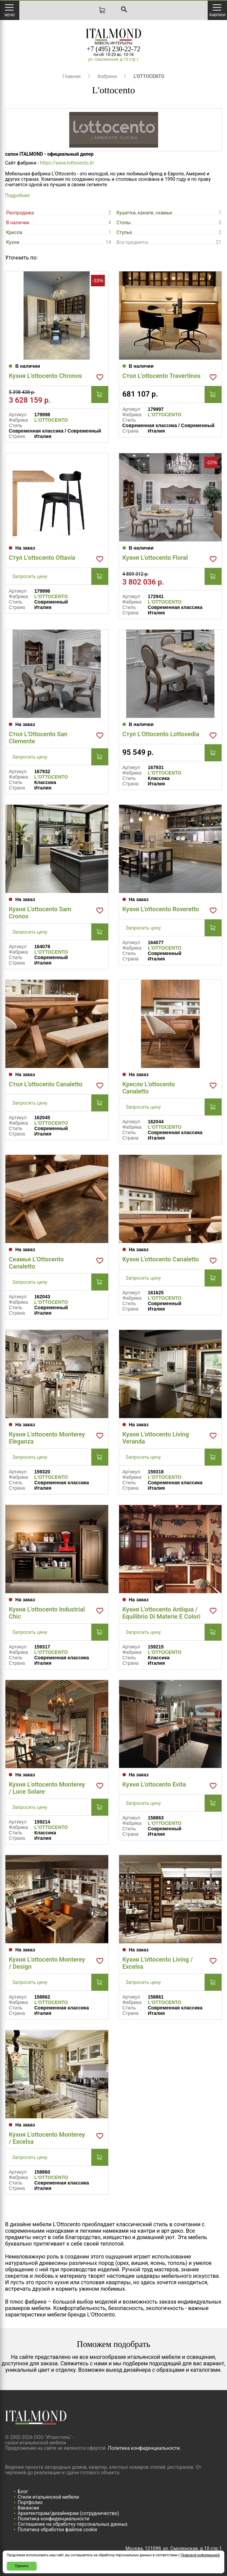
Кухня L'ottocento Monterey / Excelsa (47, 2138)
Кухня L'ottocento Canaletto (160, 1259)
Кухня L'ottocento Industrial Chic (47, 1613)
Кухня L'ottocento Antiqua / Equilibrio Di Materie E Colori (161, 1613)
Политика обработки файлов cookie (57, 2529)
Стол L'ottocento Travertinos (161, 375)
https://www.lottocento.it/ (67, 163)
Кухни (12, 242)
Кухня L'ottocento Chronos (45, 375)
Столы (123, 222)
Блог (23, 2491)
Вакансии (28, 2508)
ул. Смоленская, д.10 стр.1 (113, 59)
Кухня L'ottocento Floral (155, 557)
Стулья (124, 232)
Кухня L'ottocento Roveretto (160, 909)
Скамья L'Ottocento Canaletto (36, 1263)
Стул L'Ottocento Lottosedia (160, 734)
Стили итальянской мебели (48, 2497)
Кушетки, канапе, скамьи (144, 212)
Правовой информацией (200, 2555)
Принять (22, 2566)
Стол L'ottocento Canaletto (45, 1084)
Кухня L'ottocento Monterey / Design (47, 1963)
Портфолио (30, 2502)
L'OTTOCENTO (51, 420)
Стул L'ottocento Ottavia (42, 557)
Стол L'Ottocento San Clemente (38, 737)
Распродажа (20, 212)
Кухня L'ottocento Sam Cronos (40, 912)
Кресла (14, 232)
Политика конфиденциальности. (144, 2448)
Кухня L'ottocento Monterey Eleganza (47, 1438)
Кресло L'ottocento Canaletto (148, 1088)
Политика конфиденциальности (53, 2518)
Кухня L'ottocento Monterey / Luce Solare (47, 1788)
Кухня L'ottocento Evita (154, 1784)
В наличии (17, 222)
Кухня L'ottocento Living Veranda (155, 1438)
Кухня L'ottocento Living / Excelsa (157, 1963)
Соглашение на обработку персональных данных (73, 2524)
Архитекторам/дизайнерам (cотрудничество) (68, 2513)
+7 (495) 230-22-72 (113, 49)
